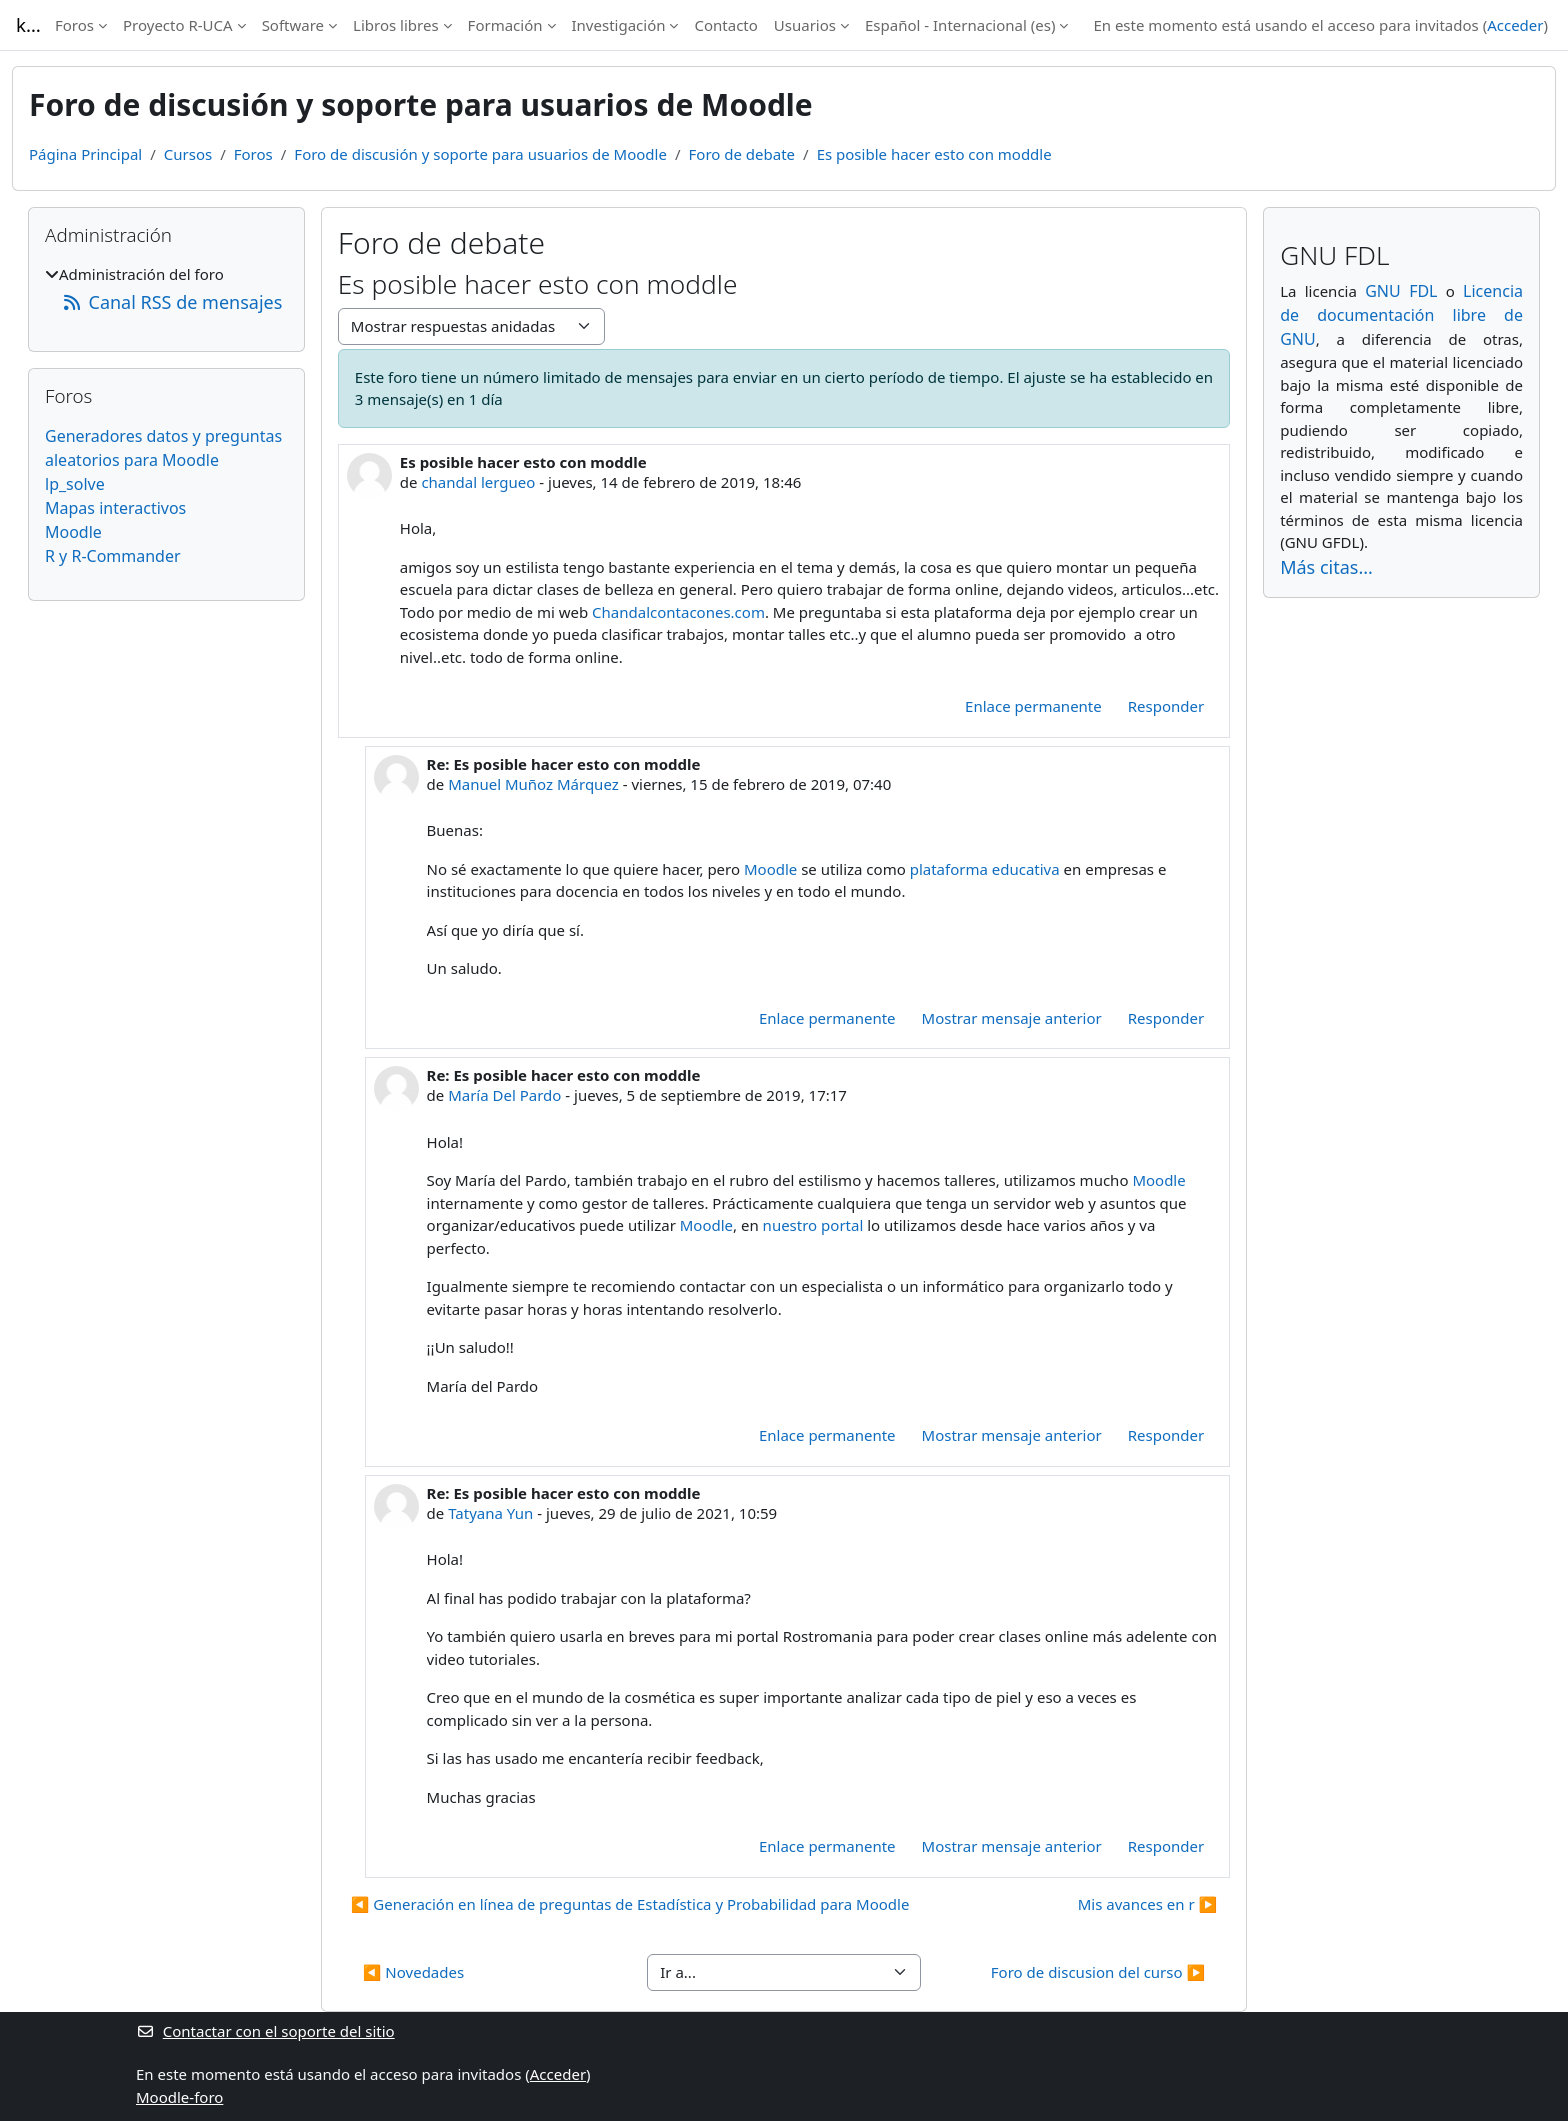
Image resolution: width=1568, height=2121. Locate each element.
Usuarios (805, 25)
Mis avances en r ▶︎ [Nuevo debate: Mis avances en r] (1147, 1904)
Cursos (188, 154)
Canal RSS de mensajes (171, 302)
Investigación (619, 25)
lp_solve (75, 484)
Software (293, 25)
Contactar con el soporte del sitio (265, 2031)
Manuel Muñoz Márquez (533, 784)
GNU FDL (1401, 291)
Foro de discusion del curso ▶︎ (1098, 1972)
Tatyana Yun (490, 1513)
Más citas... (1326, 567)
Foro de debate (742, 154)
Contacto (725, 25)
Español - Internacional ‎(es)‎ (960, 25)
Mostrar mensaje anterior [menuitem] (1012, 1018)
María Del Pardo (504, 1095)
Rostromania (828, 1636)
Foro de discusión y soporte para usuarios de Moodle (480, 154)
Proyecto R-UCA (178, 25)
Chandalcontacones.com (678, 612)
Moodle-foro (179, 2097)
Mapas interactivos (115, 508)
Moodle (770, 869)
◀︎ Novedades (413, 1972)
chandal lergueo (478, 482)
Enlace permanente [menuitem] (1033, 706)
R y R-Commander (113, 556)
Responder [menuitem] (1166, 706)
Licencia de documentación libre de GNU (1401, 315)
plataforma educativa (985, 869)
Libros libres (396, 25)
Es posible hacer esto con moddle (934, 154)
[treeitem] (166, 289)
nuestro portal (813, 1225)
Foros (74, 25)
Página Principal (85, 154)
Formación (505, 25)
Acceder (1515, 25)
